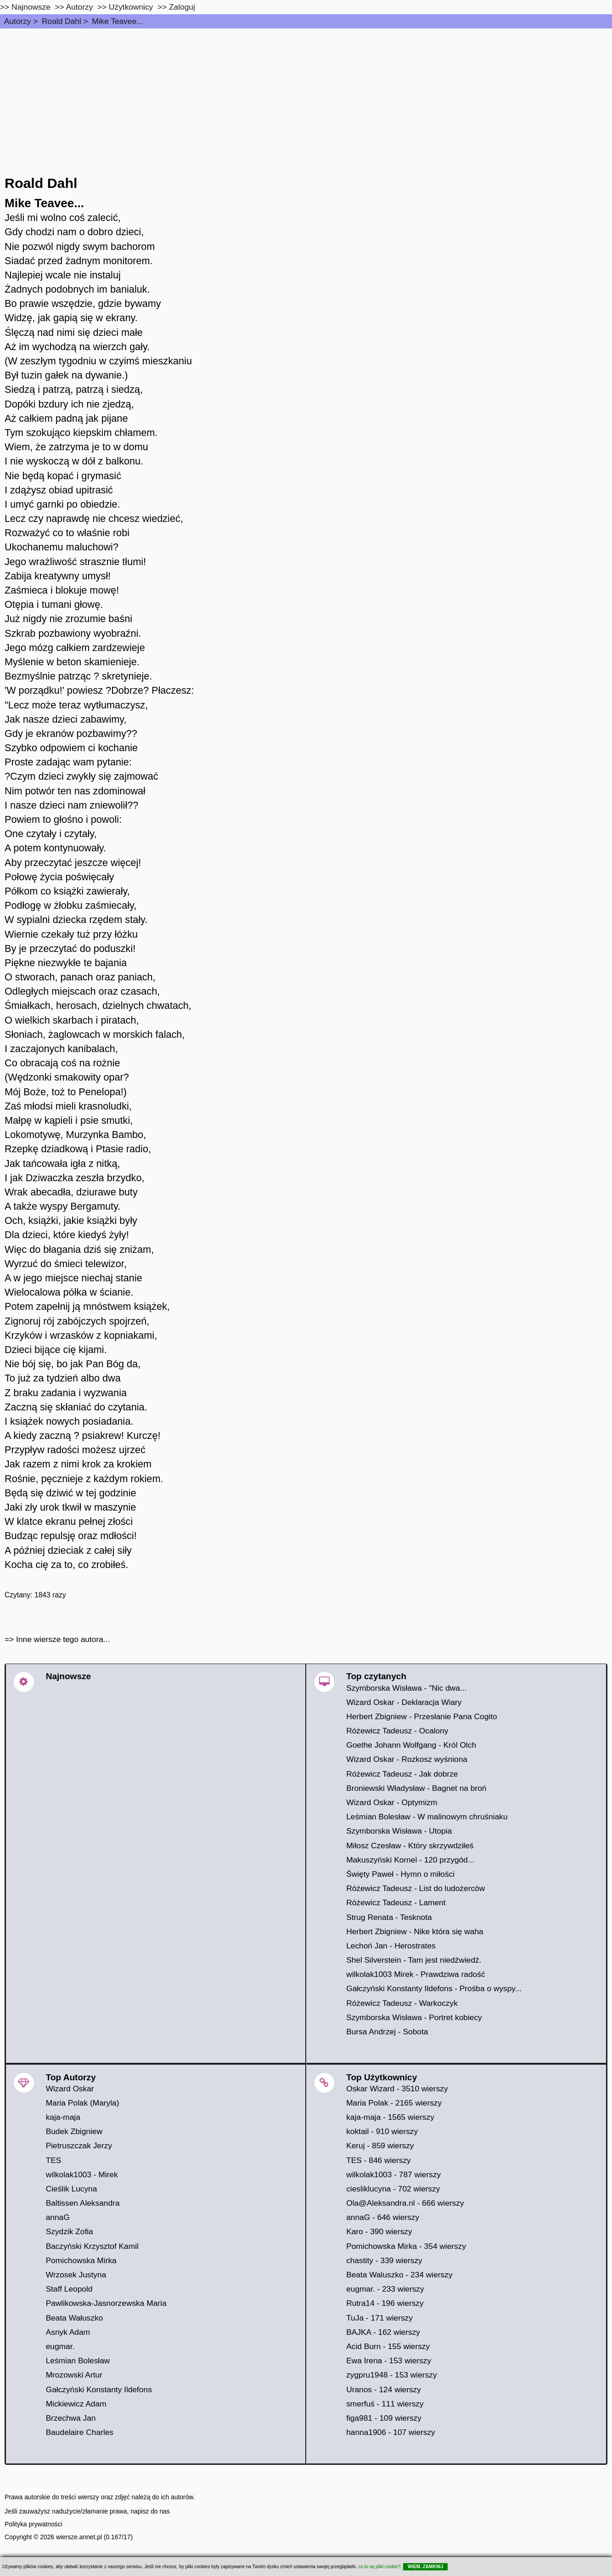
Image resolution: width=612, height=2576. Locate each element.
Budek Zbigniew (74, 2131)
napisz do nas (150, 2511)
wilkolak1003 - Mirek (82, 2174)
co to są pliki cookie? (379, 2566)
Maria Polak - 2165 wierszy (394, 2102)
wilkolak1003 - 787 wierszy (393, 2174)
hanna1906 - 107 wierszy (390, 2432)
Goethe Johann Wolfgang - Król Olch (411, 1744)
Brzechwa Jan (71, 2418)
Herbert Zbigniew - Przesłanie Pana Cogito (421, 1716)
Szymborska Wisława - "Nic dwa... (406, 1688)
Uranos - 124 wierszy (383, 2389)
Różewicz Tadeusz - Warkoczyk (402, 2003)
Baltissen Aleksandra (83, 2203)
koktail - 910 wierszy (382, 2131)
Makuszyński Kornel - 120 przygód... (410, 1859)
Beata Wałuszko (74, 2317)
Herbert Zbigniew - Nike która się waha (414, 1931)
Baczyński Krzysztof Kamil (92, 2246)
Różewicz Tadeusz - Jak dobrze (402, 1773)
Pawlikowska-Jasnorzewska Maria (106, 2303)
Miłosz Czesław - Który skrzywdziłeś (409, 1845)
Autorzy (17, 21)
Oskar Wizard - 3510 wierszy (397, 2088)
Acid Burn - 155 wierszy (388, 2346)
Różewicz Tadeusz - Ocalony (397, 1730)
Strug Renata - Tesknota (389, 1917)
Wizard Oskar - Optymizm (391, 1802)
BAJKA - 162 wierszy (383, 2332)
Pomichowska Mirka (81, 2260)
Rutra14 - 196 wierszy (385, 2303)
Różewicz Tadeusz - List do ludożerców (415, 1888)
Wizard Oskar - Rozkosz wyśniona (406, 1759)
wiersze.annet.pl (79, 2537)
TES (54, 2160)
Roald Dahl (61, 21)
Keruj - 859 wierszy (380, 2145)
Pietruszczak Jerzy (79, 2145)
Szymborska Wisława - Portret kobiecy (414, 2017)
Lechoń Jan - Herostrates (391, 1945)
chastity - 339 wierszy (384, 2260)
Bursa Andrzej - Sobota (387, 2031)
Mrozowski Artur (74, 2374)
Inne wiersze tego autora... (63, 1639)
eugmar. (60, 2346)
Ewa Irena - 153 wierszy (388, 2360)
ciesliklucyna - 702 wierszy (393, 2188)
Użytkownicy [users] (131, 6)
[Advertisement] (306, 97)
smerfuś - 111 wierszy (385, 2403)
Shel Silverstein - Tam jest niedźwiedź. (413, 1960)
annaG (58, 2217)
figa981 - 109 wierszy (383, 2418)
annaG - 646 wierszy (382, 2217)
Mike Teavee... (117, 21)
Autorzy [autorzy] (79, 6)
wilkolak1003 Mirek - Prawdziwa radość (415, 1974)
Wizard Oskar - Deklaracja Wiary (403, 1702)
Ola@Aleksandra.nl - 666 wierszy (405, 2203)
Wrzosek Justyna (76, 2274)
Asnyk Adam (68, 2332)
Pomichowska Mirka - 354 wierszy (406, 2246)
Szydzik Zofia (69, 2231)
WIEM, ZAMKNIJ (425, 2566)
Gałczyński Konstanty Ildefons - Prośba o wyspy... (434, 1988)
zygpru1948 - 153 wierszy (391, 2374)
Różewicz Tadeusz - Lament (395, 1902)
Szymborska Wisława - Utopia (399, 1830)
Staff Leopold (69, 2288)
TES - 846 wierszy (378, 2160)
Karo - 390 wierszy (379, 2231)
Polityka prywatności (33, 2524)
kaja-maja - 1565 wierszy (390, 2117)
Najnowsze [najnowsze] (31, 6)
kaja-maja (63, 2117)
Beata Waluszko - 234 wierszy (399, 2274)
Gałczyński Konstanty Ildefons (99, 2389)
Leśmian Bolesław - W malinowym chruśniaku (427, 1816)
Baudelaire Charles (79, 2432)
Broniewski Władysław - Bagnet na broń (416, 1788)
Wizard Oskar (70, 2088)
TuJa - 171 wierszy (379, 2317)
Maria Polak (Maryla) (82, 2102)
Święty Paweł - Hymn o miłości (400, 1874)
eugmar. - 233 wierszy (385, 2288)
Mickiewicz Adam (76, 2403)
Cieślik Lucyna (71, 2188)
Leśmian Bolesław (78, 2360)
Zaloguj (182, 6)
